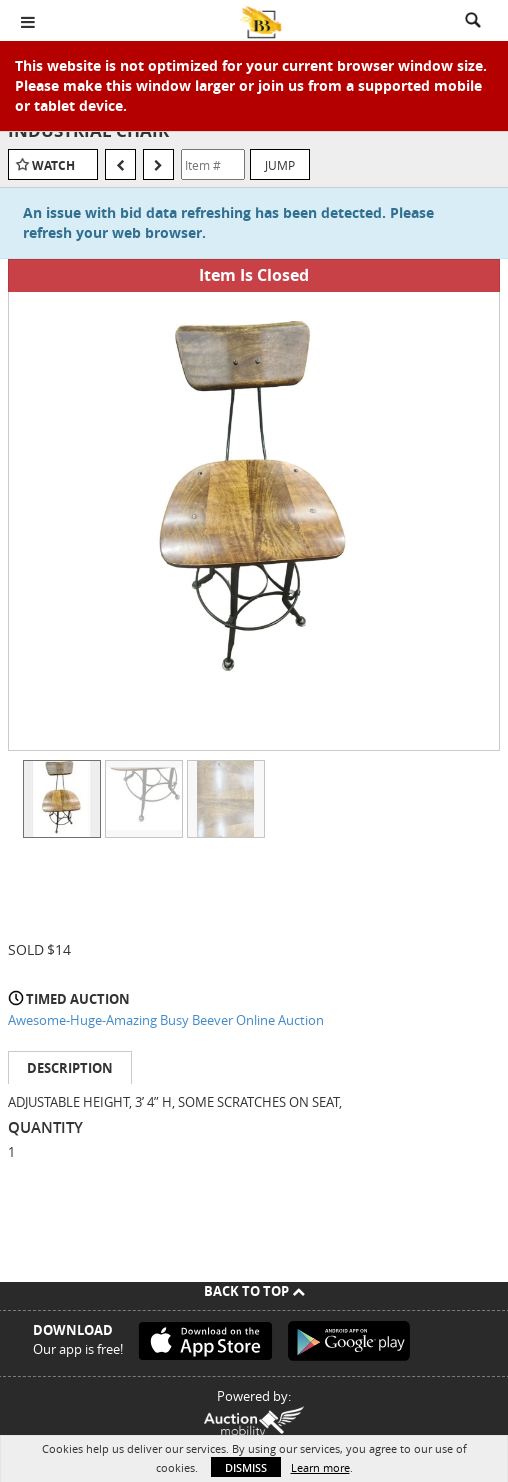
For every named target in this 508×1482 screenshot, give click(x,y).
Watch (53, 165)
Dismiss (246, 1467)
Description (70, 1068)
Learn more (320, 1467)
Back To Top (254, 1291)
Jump (280, 165)
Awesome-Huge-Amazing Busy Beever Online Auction (166, 1020)
